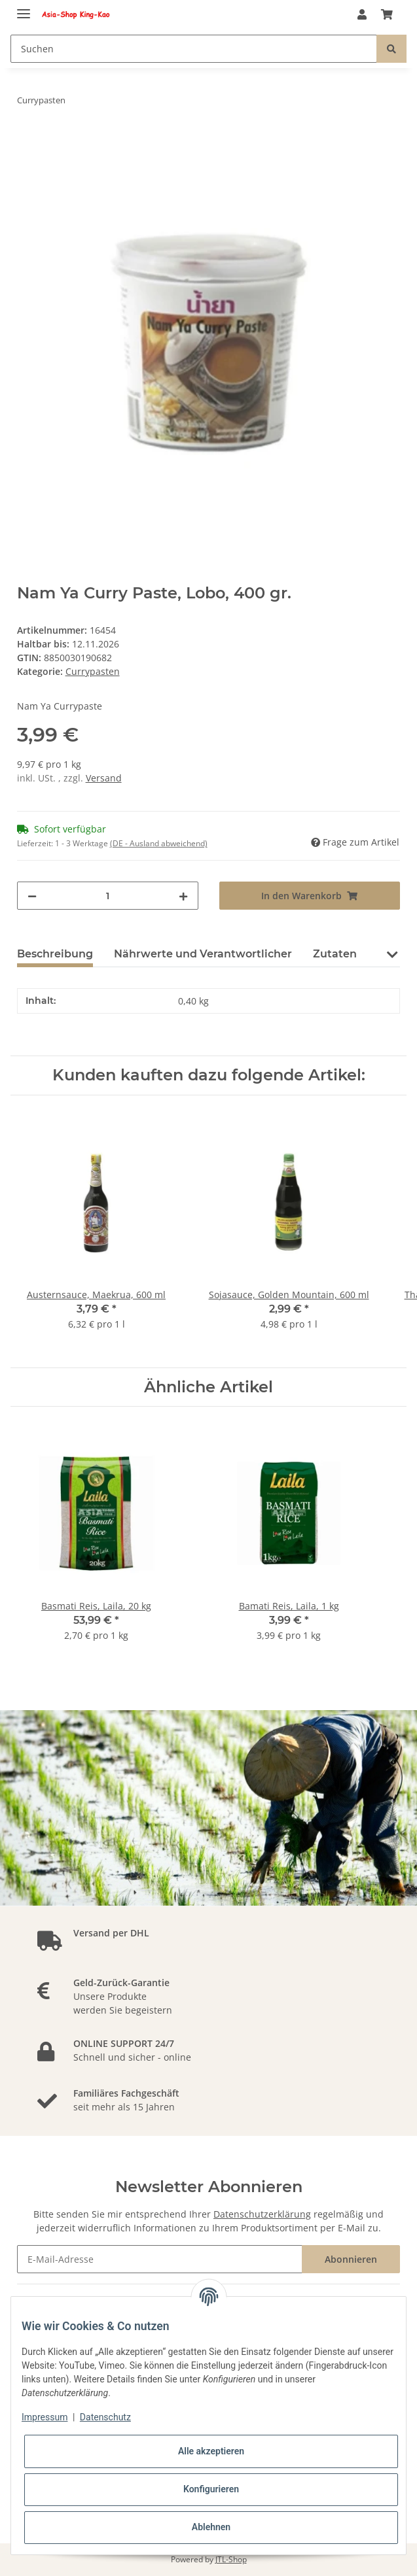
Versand (104, 778)
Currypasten (92, 671)
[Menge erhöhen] (183, 895)
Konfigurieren (211, 2489)
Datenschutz (105, 2417)
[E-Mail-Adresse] (160, 2259)
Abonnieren (351, 2259)
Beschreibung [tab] (55, 954)
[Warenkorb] (387, 14)
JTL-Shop (231, 2559)
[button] (362, 14)
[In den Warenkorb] (27, 141)
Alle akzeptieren (211, 2451)
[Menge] (108, 895)
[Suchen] (193, 49)
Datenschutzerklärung (262, 2214)
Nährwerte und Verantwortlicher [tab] (203, 954)
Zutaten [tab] (335, 954)
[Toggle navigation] (23, 8)
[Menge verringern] (32, 895)
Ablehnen (211, 2527)
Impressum (44, 2417)
